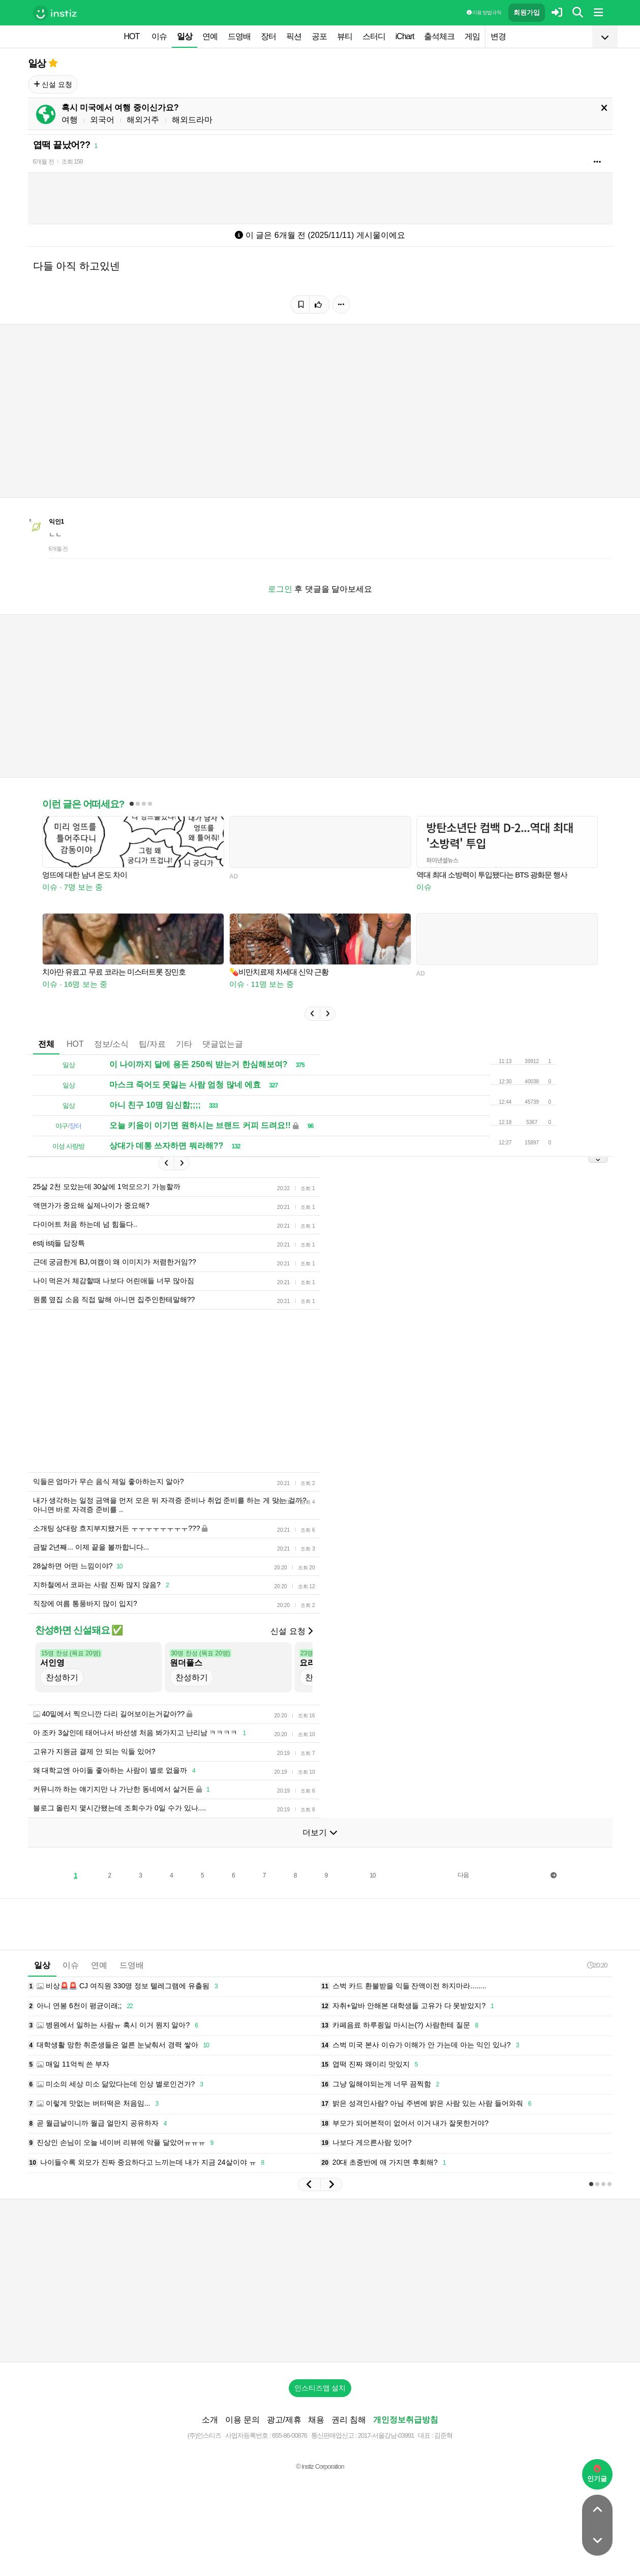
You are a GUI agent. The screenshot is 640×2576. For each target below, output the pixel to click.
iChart (404, 36)
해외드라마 (192, 119)
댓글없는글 (222, 1044)
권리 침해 (348, 2419)
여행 (70, 119)
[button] (312, 1014)
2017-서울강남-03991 (386, 2435)
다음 (463, 1874)
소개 (210, 2419)
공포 (319, 36)
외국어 (102, 119)
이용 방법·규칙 (484, 12)
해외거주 (143, 119)
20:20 (597, 1965)
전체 (46, 1044)
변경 (498, 36)
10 (372, 1875)
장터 (268, 36)
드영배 (239, 36)
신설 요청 (53, 84)
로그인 (280, 589)
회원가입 (526, 12)
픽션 (293, 36)
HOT (132, 36)
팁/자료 (152, 1044)
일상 (184, 36)
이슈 (159, 36)
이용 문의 (242, 2419)
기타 (184, 1044)
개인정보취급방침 (405, 2419)
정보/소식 (111, 1044)
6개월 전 (43, 161)
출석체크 (439, 36)
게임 (472, 36)
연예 (210, 36)
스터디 (373, 36)
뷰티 (344, 36)
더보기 (319, 1832)
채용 (316, 2419)
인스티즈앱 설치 (320, 2388)
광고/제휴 (284, 2419)
